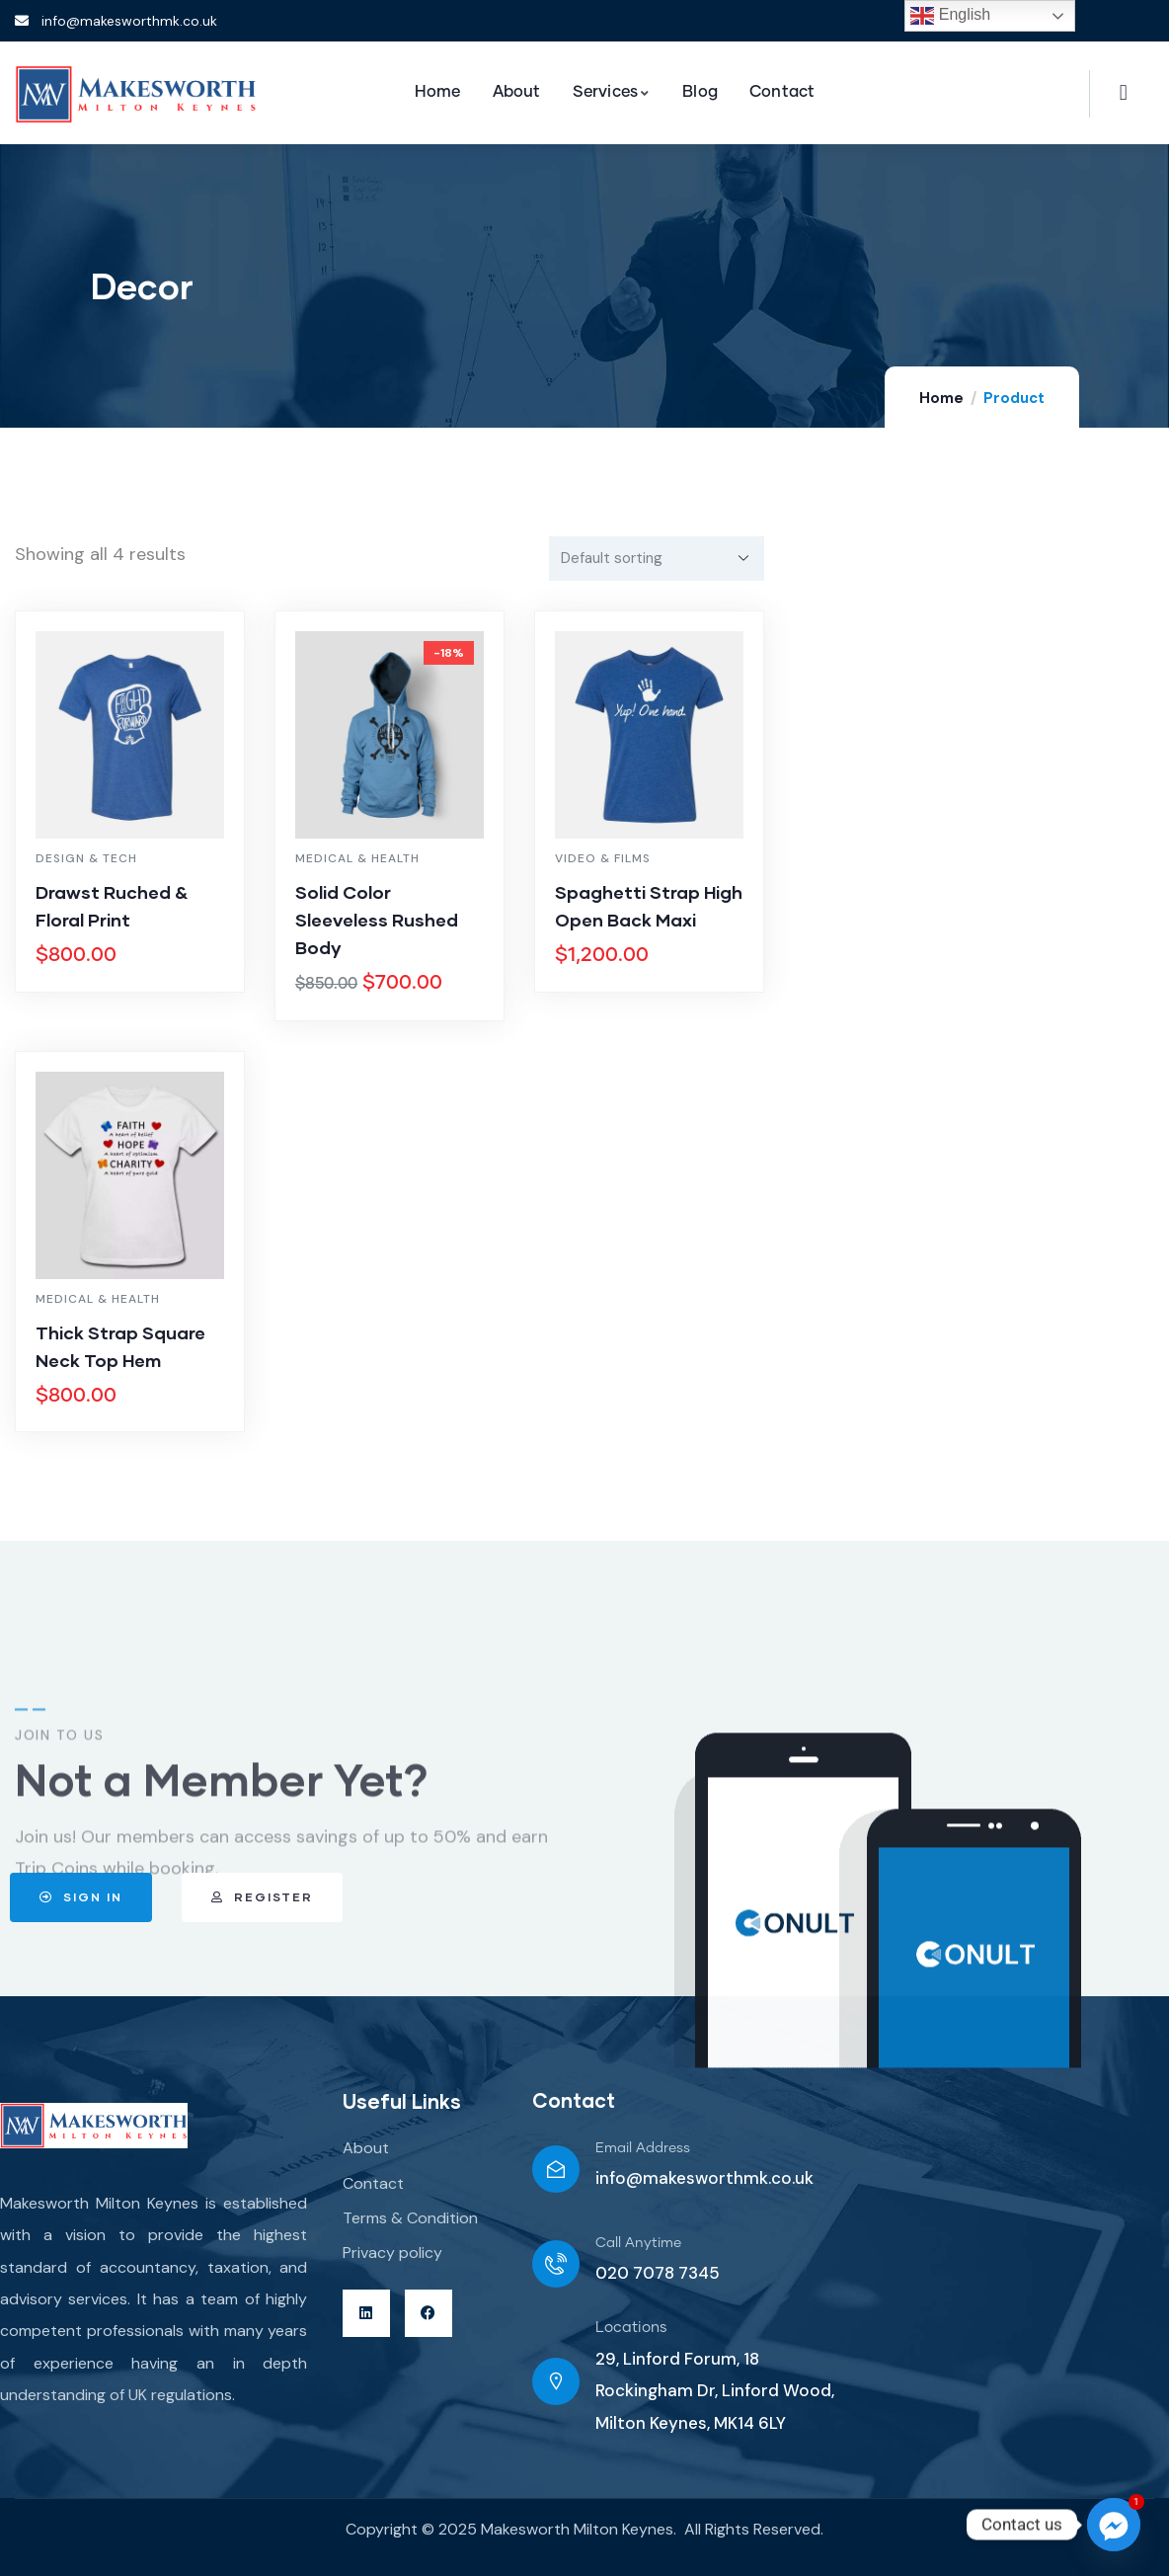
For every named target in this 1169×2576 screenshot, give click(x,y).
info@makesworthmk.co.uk (704, 2178)
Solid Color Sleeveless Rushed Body (376, 919)
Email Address (642, 2148)
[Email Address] (556, 2169)
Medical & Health (357, 858)
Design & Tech (86, 858)
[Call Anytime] (556, 2264)
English (950, 16)
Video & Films (603, 858)
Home (941, 398)
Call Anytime (638, 2243)
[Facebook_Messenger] (1113, 2524)
